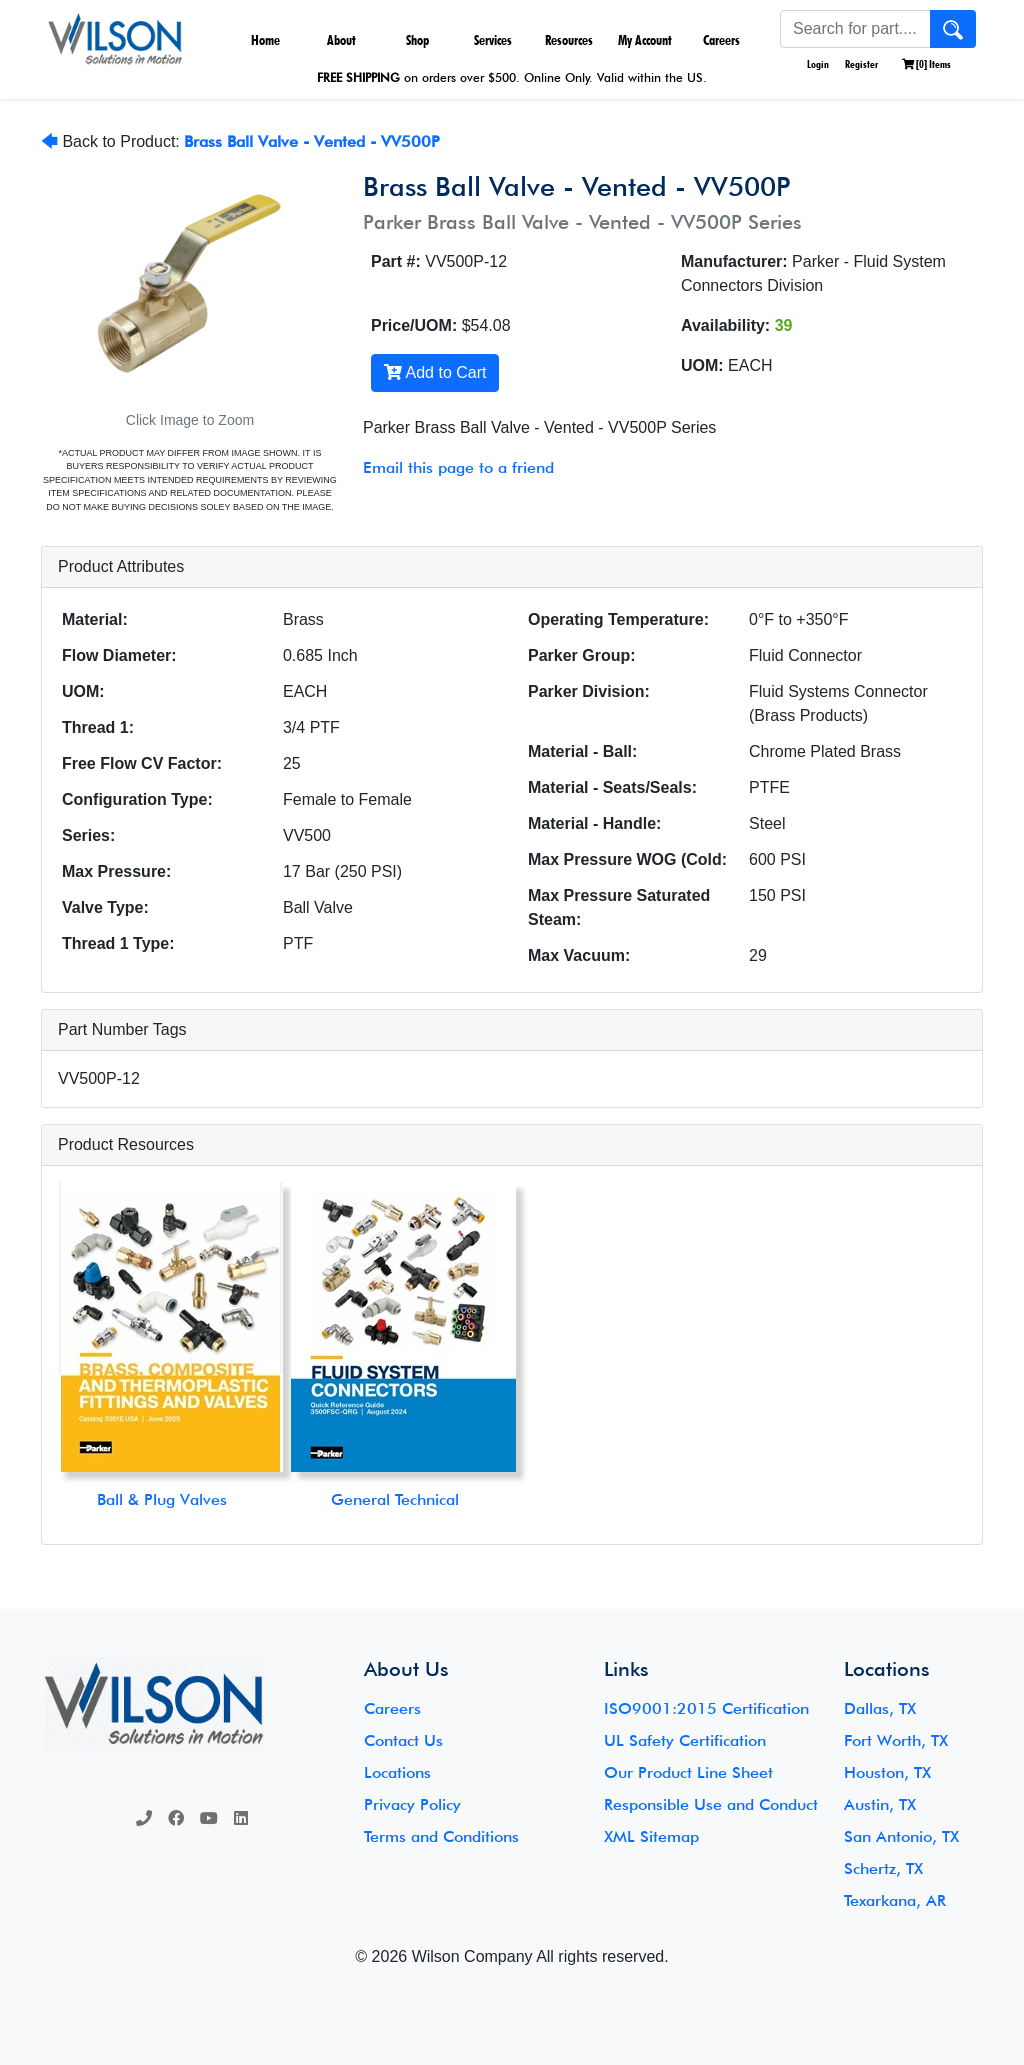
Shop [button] (417, 40)
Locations (397, 1772)
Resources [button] (569, 40)
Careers (721, 40)
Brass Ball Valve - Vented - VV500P (312, 141)
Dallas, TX (880, 1708)
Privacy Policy (412, 1804)
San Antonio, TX (901, 1836)
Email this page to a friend (458, 467)
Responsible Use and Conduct (711, 1804)
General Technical (395, 1499)
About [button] (341, 40)
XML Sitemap (651, 1836)
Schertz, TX (883, 1868)
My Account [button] (645, 40)
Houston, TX (887, 1772)
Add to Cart (435, 372)
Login (817, 64)
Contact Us (403, 1740)
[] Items (926, 64)
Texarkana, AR (895, 1900)
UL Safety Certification (685, 1740)
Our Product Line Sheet (688, 1772)
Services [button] (493, 40)
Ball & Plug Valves (162, 1499)
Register (861, 64)
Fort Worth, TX (896, 1740)
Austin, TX (880, 1804)
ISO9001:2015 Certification (706, 1708)
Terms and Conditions (441, 1836)
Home (265, 40)
